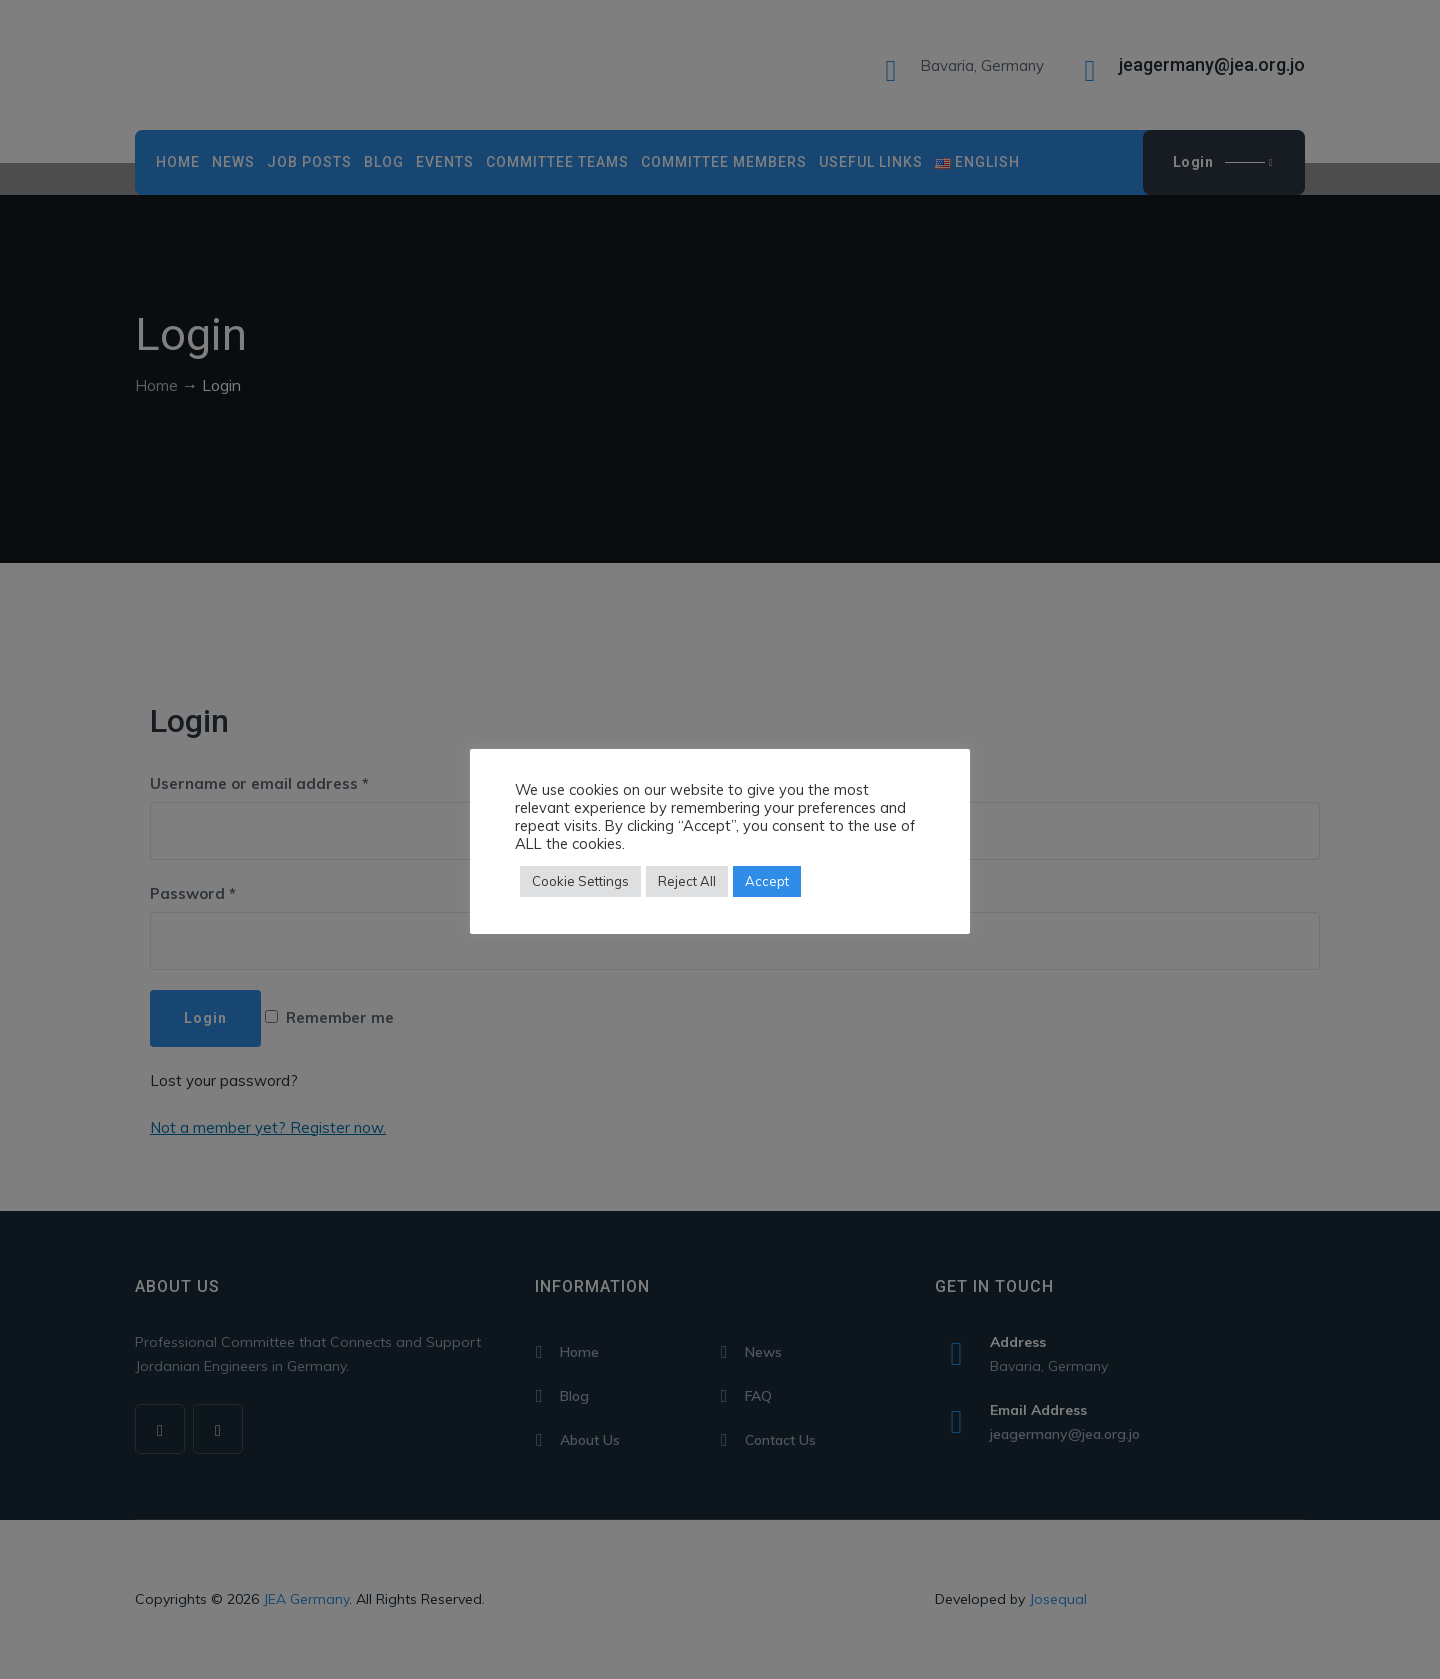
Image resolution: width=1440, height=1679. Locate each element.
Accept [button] (767, 881)
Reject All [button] (687, 881)
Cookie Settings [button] (580, 881)
